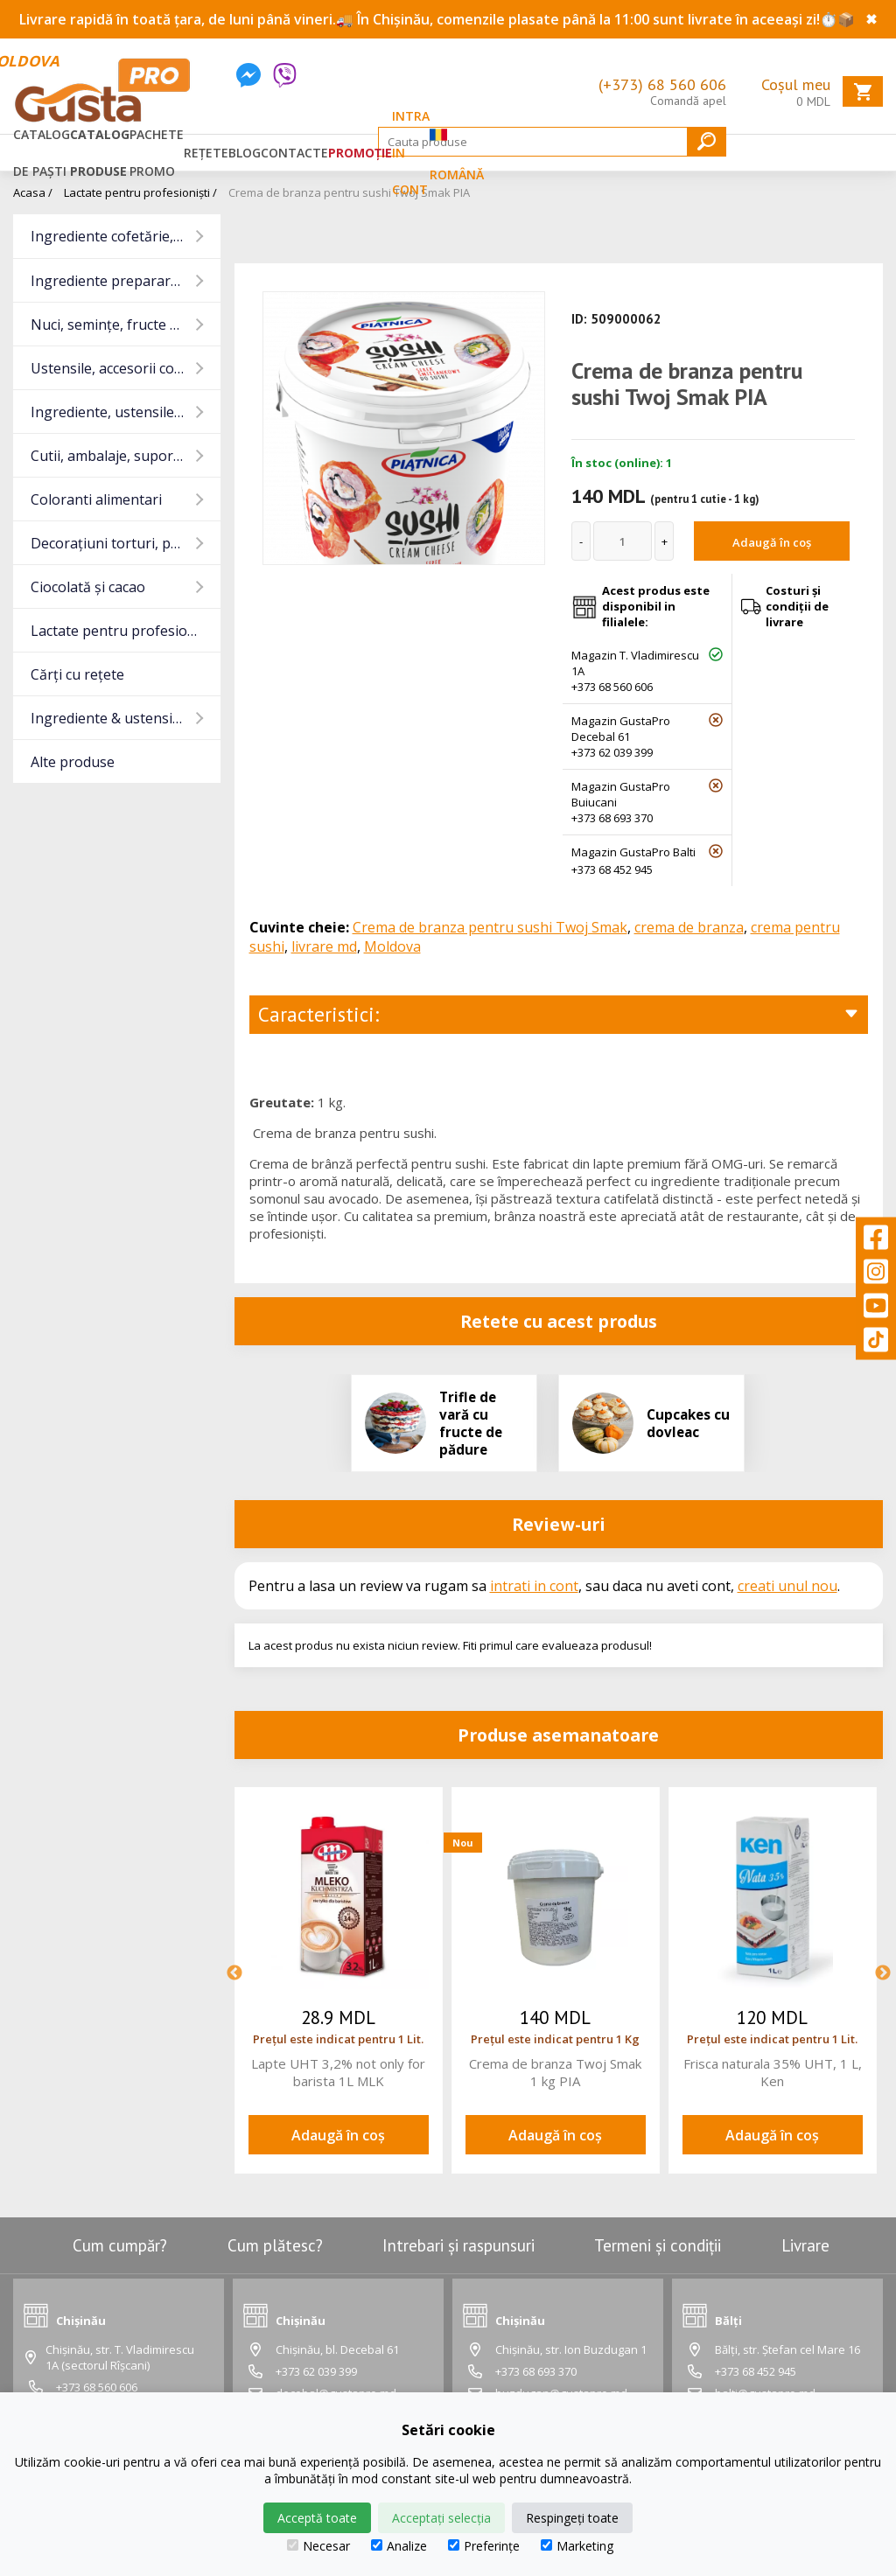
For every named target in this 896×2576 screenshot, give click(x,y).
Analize (399, 2546)
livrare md (324, 946)
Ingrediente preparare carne (125, 280)
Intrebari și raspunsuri (458, 2245)
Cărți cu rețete (77, 674)
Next (883, 1973)
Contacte (294, 152)
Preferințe (484, 2546)
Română (457, 152)
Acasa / (32, 192)
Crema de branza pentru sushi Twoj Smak (490, 927)
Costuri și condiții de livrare (797, 606)
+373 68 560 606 (612, 687)
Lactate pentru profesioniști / (140, 192)
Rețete (206, 152)
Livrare (805, 2245)
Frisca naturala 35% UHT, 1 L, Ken (772, 2072)
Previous (234, 1973)
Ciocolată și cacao (88, 587)
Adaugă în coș (771, 542)
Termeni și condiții (657, 2245)
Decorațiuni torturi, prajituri (123, 543)
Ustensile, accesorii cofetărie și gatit (125, 368)
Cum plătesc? (275, 2245)
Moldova (392, 946)
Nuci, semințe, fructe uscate (122, 324)
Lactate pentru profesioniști (123, 630)
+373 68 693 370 (612, 818)
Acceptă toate (317, 2518)
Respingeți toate (572, 2518)
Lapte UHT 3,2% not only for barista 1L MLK (338, 2072)
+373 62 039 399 (612, 752)
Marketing (577, 2546)
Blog (244, 152)
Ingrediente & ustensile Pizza (125, 718)
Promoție (360, 152)
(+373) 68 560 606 (662, 84)
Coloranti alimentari (96, 499)
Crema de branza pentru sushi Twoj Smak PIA (349, 192)
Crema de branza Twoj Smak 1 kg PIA (555, 2072)
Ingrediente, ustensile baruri (125, 412)
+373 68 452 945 (612, 869)
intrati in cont (534, 1585)
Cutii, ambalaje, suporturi (114, 455)
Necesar (318, 2546)
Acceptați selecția (441, 2518)
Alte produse (73, 761)
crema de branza (689, 927)
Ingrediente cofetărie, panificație (125, 236)
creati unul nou (787, 1585)
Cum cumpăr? (120, 2245)
